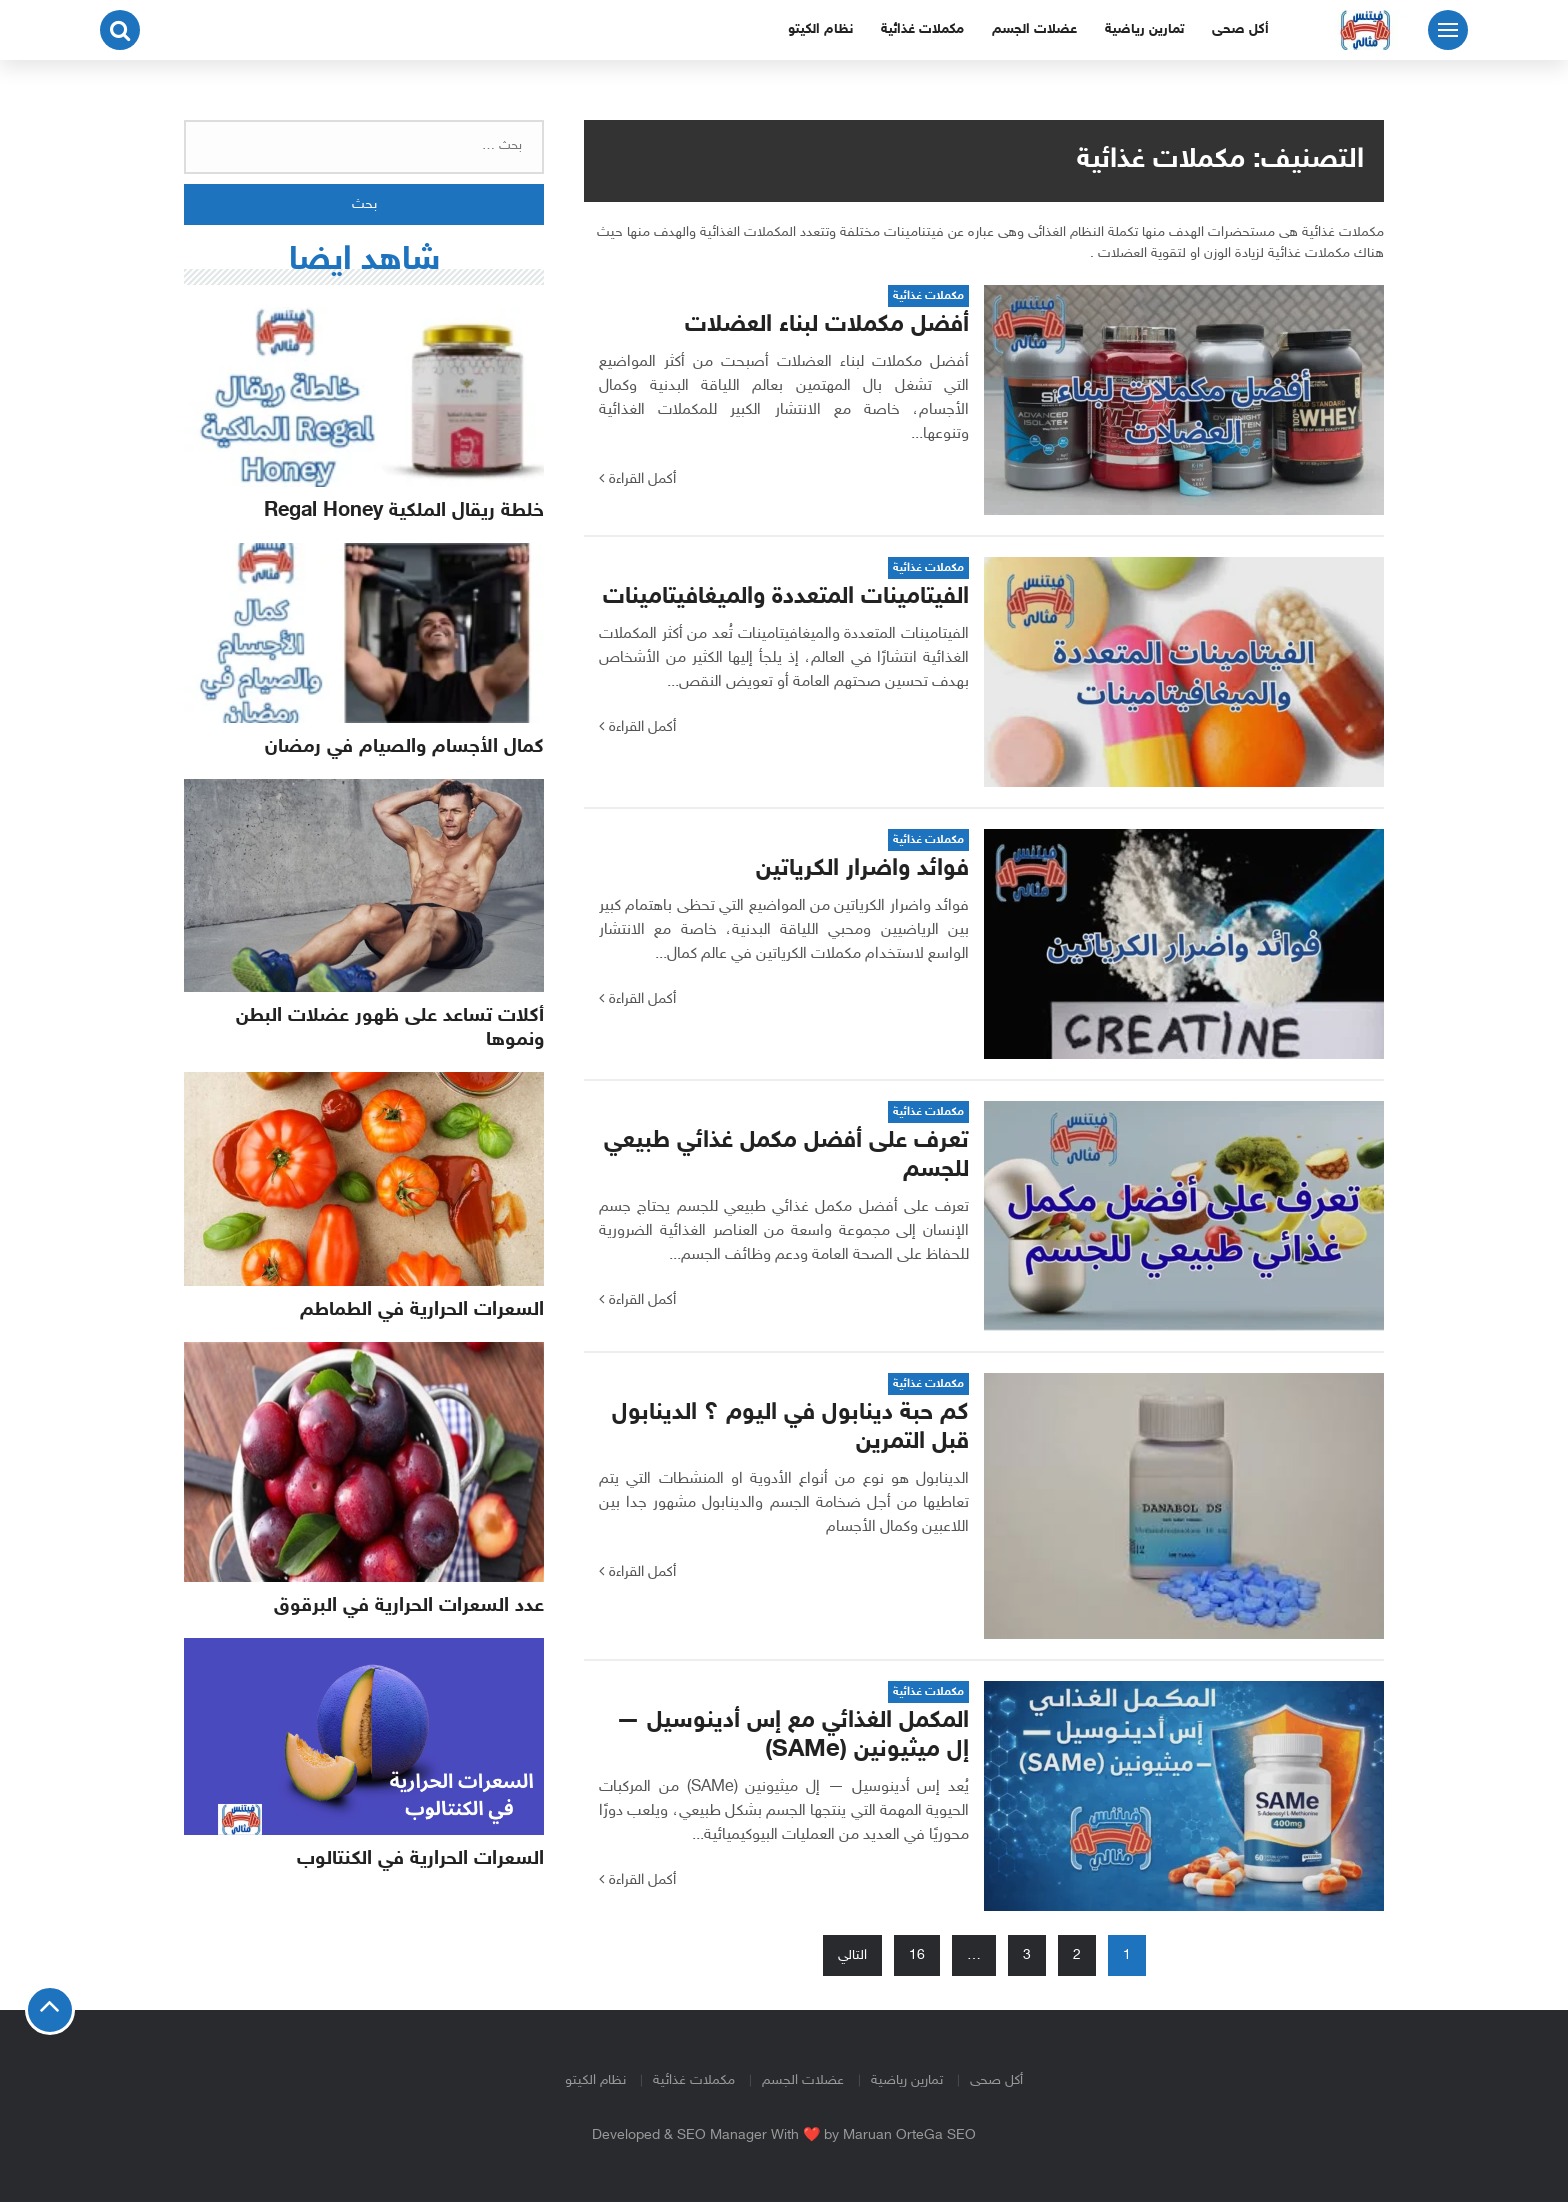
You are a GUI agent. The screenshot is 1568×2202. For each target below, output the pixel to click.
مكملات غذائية (922, 29)
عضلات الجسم (1034, 29)
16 (917, 1955)
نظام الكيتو (820, 29)
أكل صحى (1240, 29)
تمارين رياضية (1144, 29)
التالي (852, 1955)
